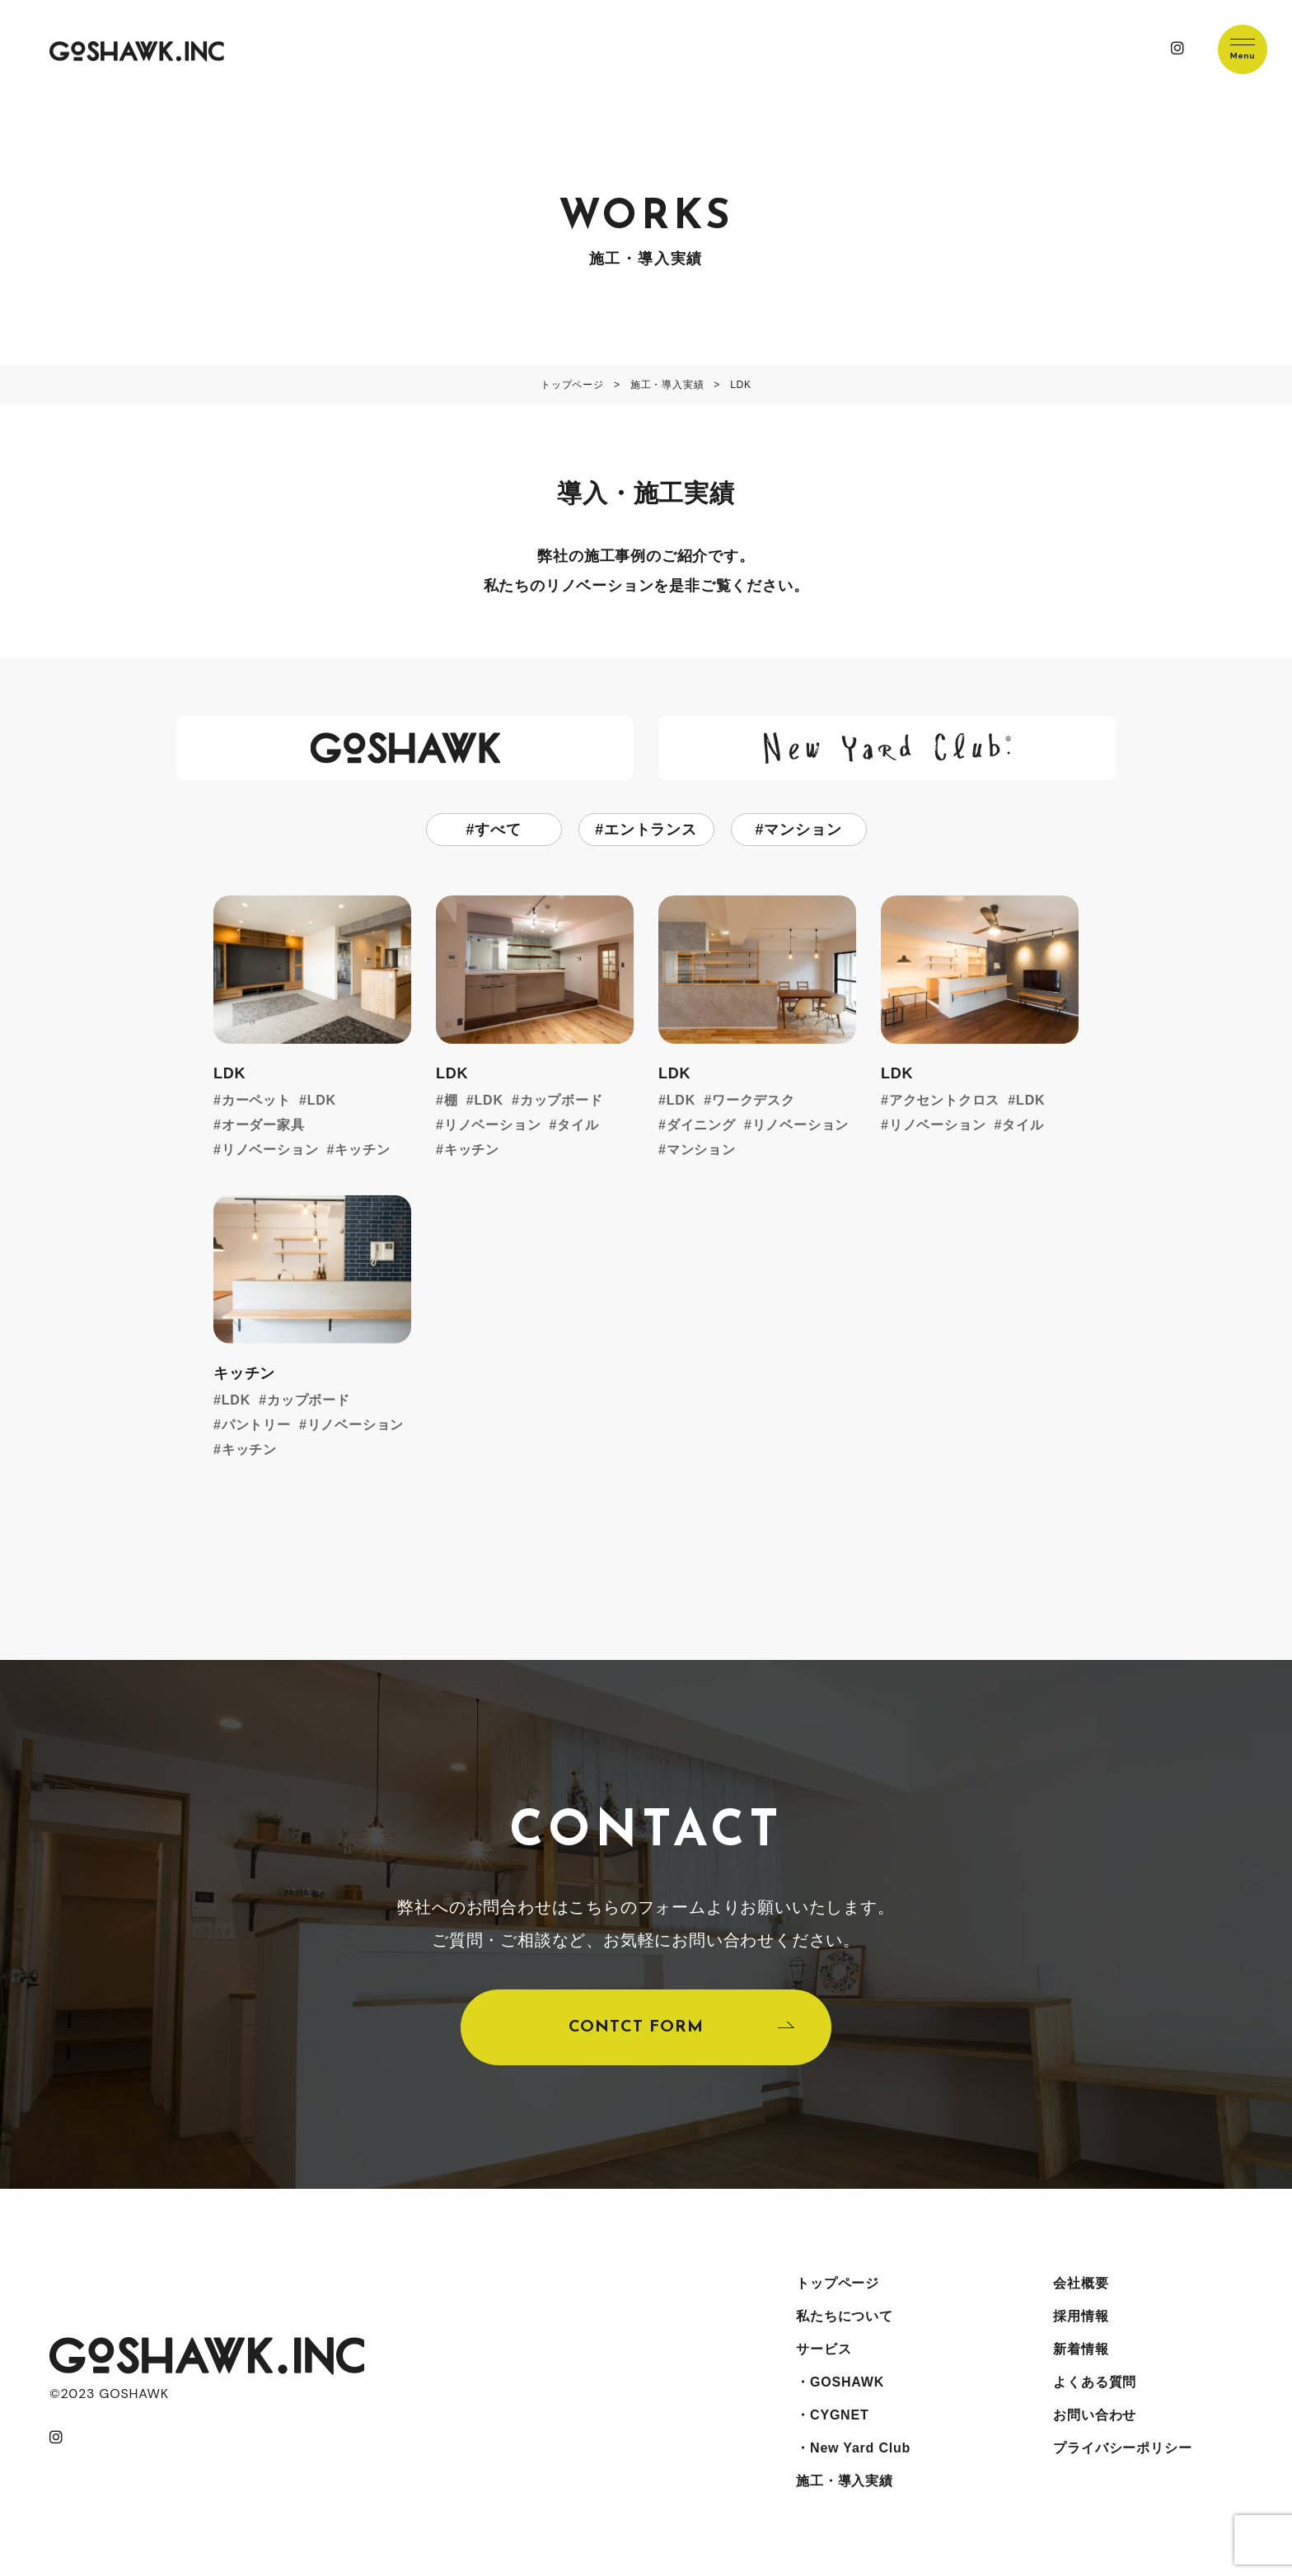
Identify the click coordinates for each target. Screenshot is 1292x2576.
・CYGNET (832, 2415)
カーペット (256, 1100)
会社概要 (1080, 2283)
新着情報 (1080, 2349)
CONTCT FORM (636, 2027)
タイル (577, 1125)
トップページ (837, 2283)
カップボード (561, 1100)
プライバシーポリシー (1122, 2448)
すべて (498, 829)
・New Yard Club (853, 2448)
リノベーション (270, 1150)
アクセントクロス (944, 1100)
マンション (802, 829)
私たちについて (844, 2316)
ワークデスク (753, 1100)
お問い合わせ (1094, 2415)
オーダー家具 (263, 1125)
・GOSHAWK (840, 2382)
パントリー (256, 1425)
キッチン (362, 1150)
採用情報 (1080, 2316)
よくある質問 (1094, 2382)
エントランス (650, 829)
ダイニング (701, 1125)
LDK (321, 1100)
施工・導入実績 (844, 2481)
